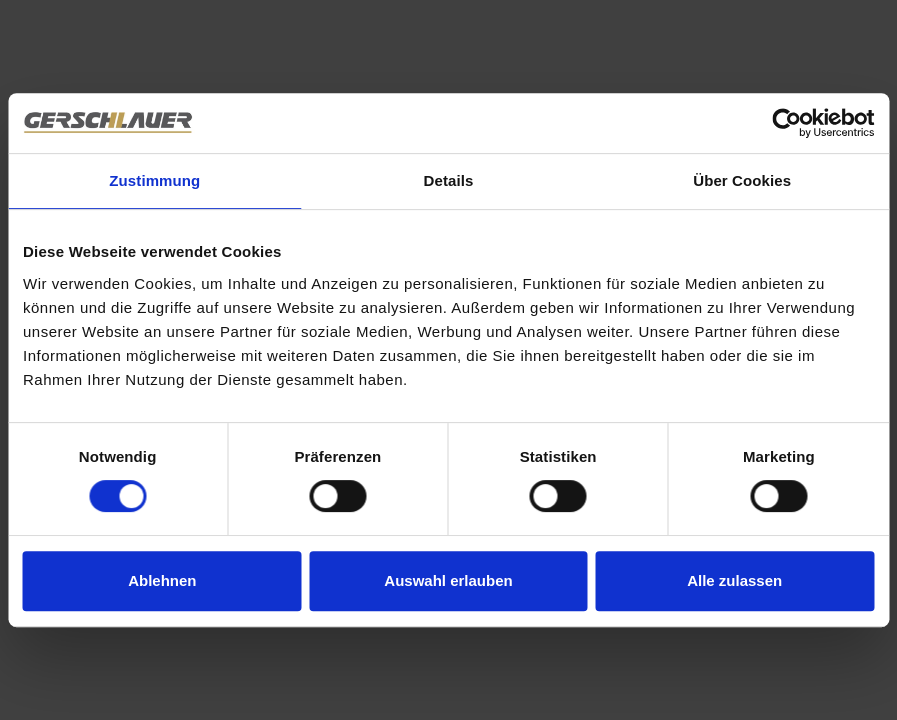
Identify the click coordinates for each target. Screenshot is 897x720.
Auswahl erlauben (448, 580)
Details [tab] (449, 180)
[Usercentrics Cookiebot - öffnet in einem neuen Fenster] (786, 123)
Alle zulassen (734, 580)
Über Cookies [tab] (742, 180)
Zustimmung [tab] (154, 180)
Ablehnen (162, 580)
